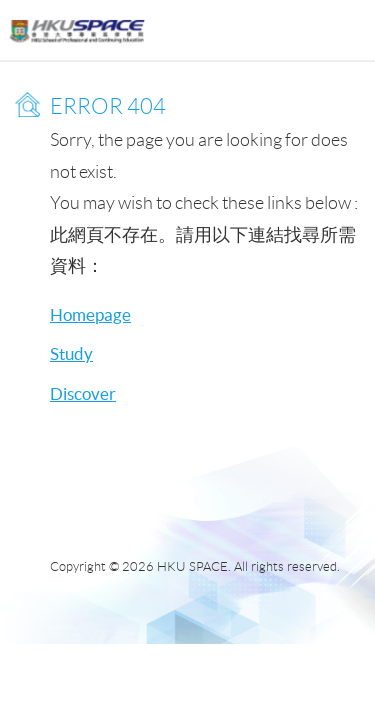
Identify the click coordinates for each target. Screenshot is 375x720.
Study (71, 353)
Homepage (90, 314)
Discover (83, 393)
